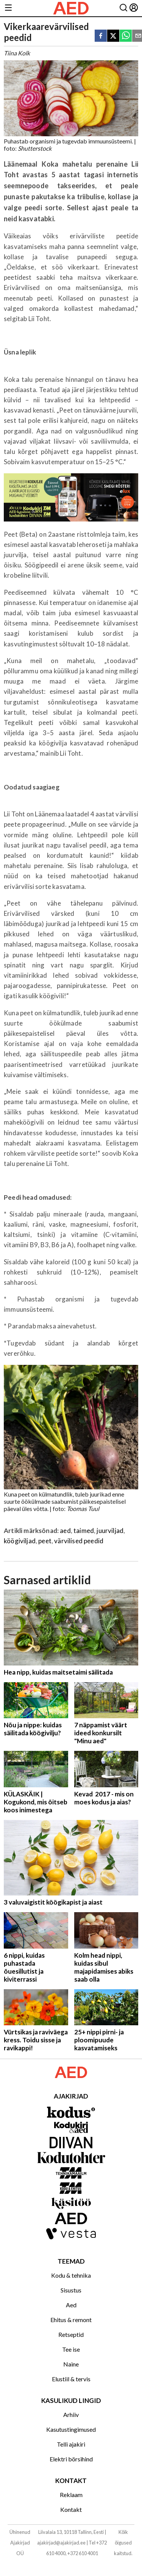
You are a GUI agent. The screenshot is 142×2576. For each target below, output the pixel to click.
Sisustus (71, 2290)
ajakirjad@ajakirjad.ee (61, 2543)
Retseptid (71, 2334)
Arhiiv (71, 2414)
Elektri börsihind (71, 2459)
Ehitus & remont (71, 2319)
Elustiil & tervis (71, 2378)
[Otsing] (123, 8)
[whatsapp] (126, 36)
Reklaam (71, 2494)
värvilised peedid (78, 1541)
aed (65, 1531)
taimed (83, 1531)
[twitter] (113, 36)
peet (44, 1541)
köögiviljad (20, 1541)
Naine (71, 2364)
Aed (71, 2304)
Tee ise (71, 2349)
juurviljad (110, 1531)
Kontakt (71, 2509)
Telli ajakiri (71, 2444)
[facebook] (101, 36)
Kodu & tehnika (71, 2275)
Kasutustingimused (71, 2429)
